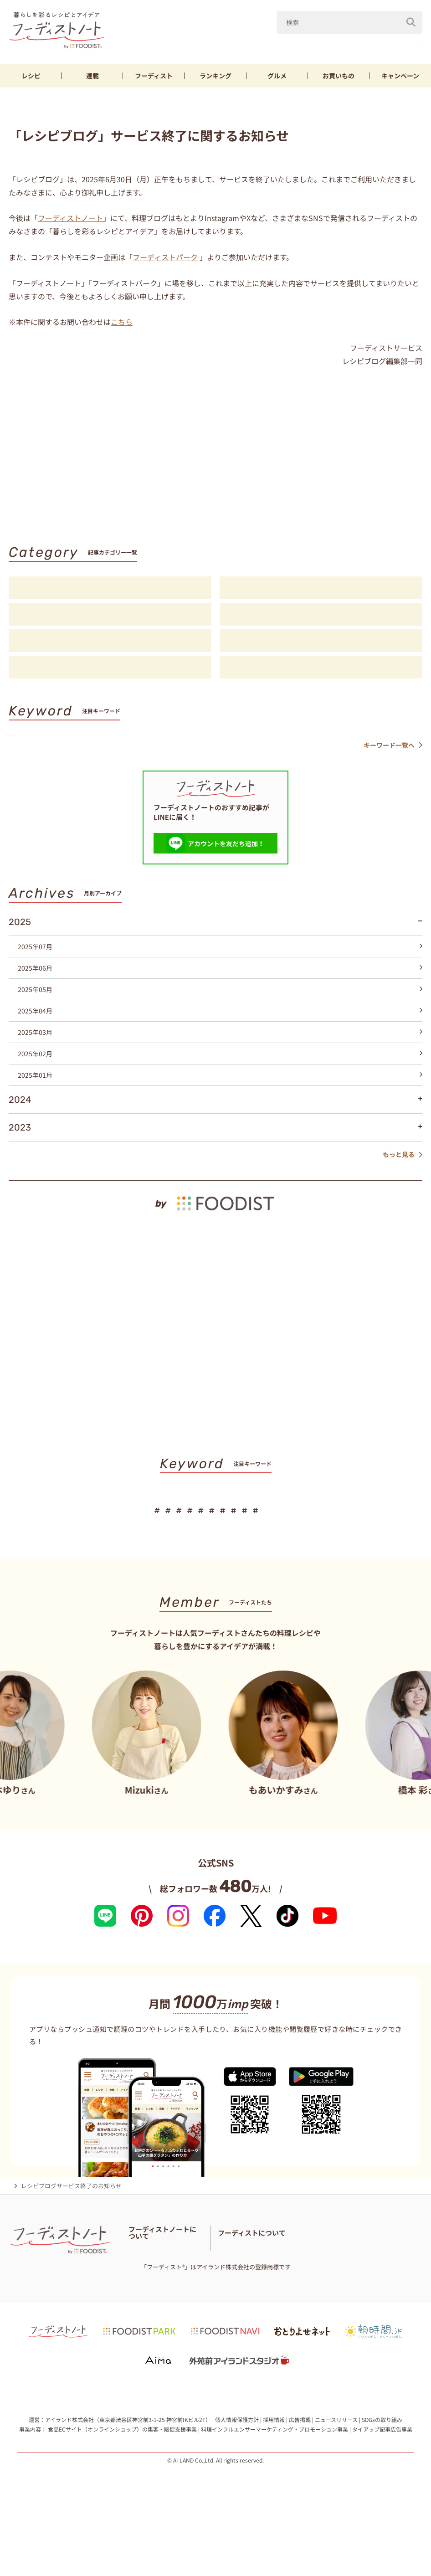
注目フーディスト (321, 618)
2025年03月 (220, 1046)
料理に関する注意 (152, 2297)
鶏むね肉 (406, 45)
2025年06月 (220, 982)
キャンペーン (400, 78)
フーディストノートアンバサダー (172, 2274)
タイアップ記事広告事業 (382, 2486)
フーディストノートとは (160, 2263)
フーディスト (154, 78)
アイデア (110, 644)
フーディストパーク (165, 260)
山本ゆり (238, 45)
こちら (122, 325)
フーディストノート (70, 221)
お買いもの (338, 78)
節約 (239, 742)
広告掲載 (300, 2476)
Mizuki (282, 45)
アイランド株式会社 (69, 2476)
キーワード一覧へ (393, 759)
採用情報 (274, 2476)
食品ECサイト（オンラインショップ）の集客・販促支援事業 (122, 2486)
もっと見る (402, 1168)
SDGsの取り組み (382, 2476)
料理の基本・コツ (321, 591)
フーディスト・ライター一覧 (166, 2285)
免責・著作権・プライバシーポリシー (178, 2308)
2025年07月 (220, 960)
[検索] (411, 22)
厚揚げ (276, 742)
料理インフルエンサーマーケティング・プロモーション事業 (274, 2486)
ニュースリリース (336, 2476)
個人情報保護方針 (237, 2476)
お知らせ (110, 671)
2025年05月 (220, 1003)
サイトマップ (201, 2297)
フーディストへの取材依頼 (369, 2285)
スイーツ (399, 742)
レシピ (31, 78)
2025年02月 (220, 1067)
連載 (92, 78)
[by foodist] (215, 1210)
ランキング (215, 78)
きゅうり (360, 45)
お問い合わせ (229, 2285)
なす (320, 45)
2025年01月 (220, 1089)
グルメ (277, 78)
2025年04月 (220, 1024)
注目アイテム (321, 671)
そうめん (319, 742)
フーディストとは (302, 2285)
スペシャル (321, 644)
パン (359, 742)
